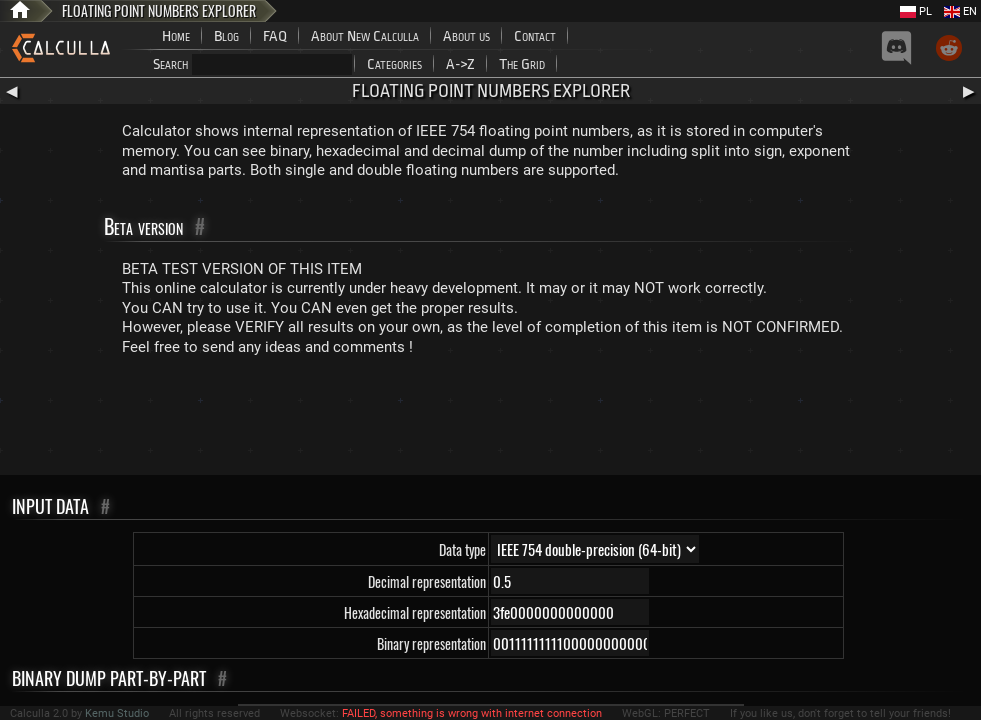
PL (916, 11)
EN (960, 11)
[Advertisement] (491, 420)
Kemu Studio (117, 713)
